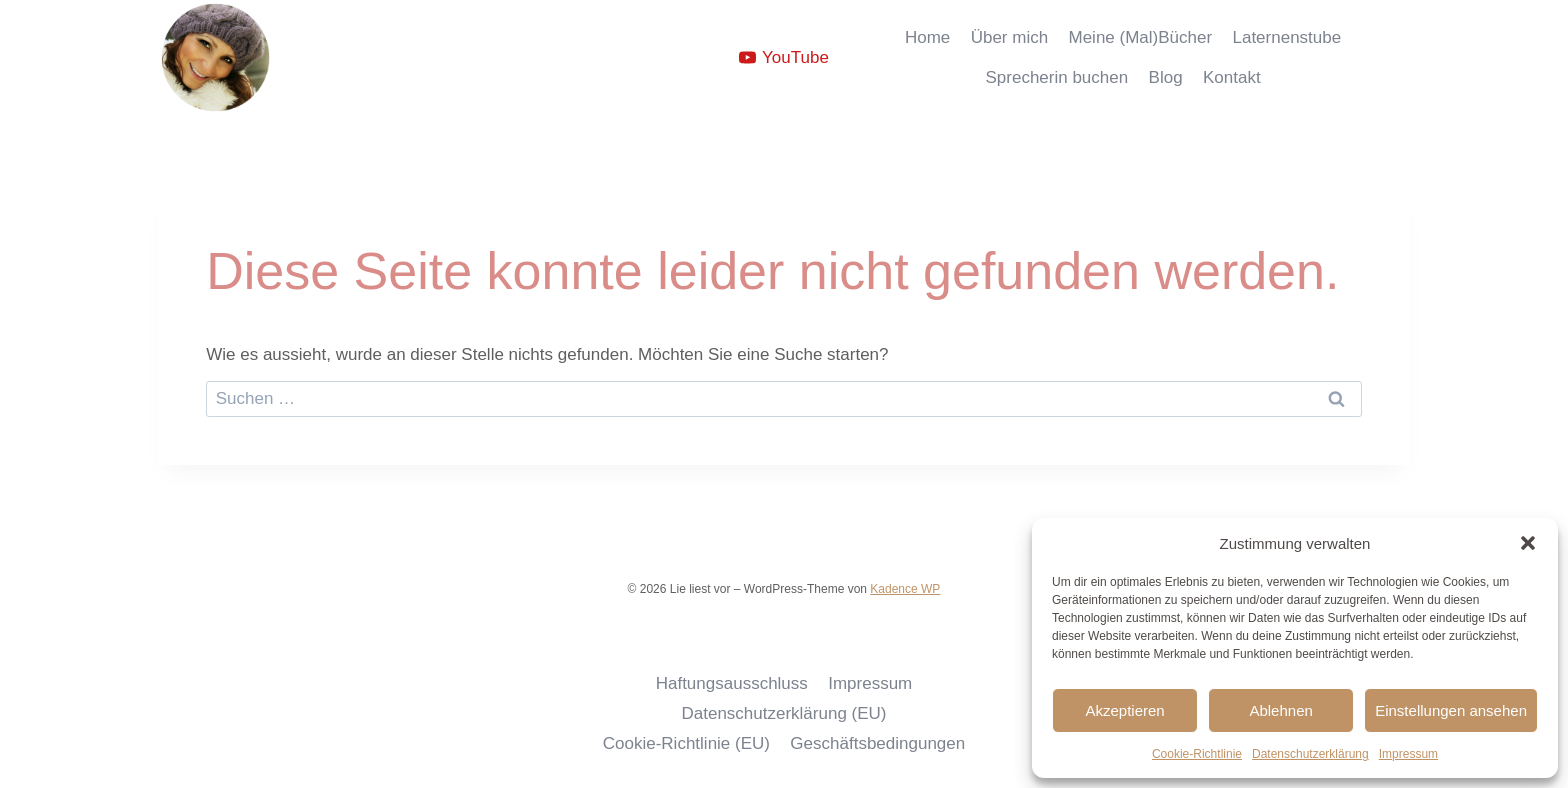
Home (927, 37)
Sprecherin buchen (1056, 77)
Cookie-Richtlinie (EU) (686, 743)
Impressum (1408, 754)
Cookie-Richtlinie (1197, 754)
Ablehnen (1280, 710)
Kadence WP (905, 589)
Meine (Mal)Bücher (1141, 37)
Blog (1166, 77)
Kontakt (1232, 77)
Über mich (1009, 37)
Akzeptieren (1124, 710)
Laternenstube (1286, 37)
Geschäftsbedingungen (877, 743)
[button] (1528, 543)
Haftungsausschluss (732, 683)
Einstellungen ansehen (1451, 710)
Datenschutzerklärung (1310, 754)
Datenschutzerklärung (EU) (783, 713)
